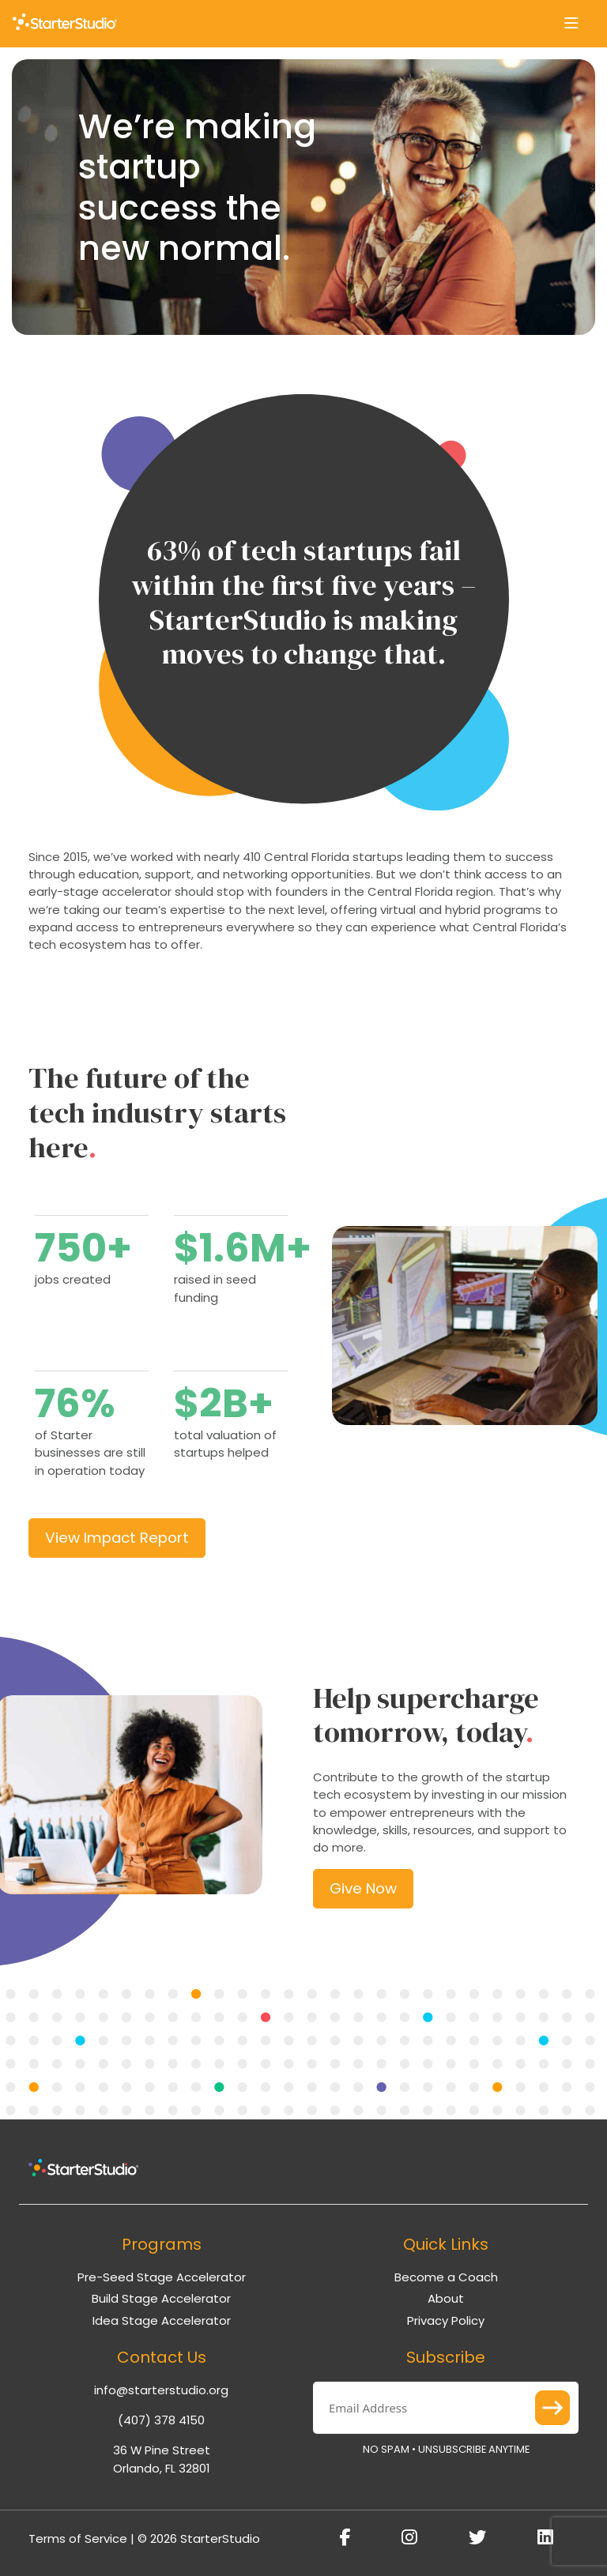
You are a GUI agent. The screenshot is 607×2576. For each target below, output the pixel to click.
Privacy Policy (445, 2320)
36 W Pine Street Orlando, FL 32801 (161, 2459)
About (446, 2298)
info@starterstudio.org (161, 2390)
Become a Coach (446, 2277)
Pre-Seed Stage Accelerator (161, 2277)
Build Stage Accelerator (161, 2298)
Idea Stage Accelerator (161, 2320)
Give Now (363, 1888)
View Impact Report (117, 1537)
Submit (552, 2407)
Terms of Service (77, 2538)
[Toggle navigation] (571, 23)
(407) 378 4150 (161, 2420)
